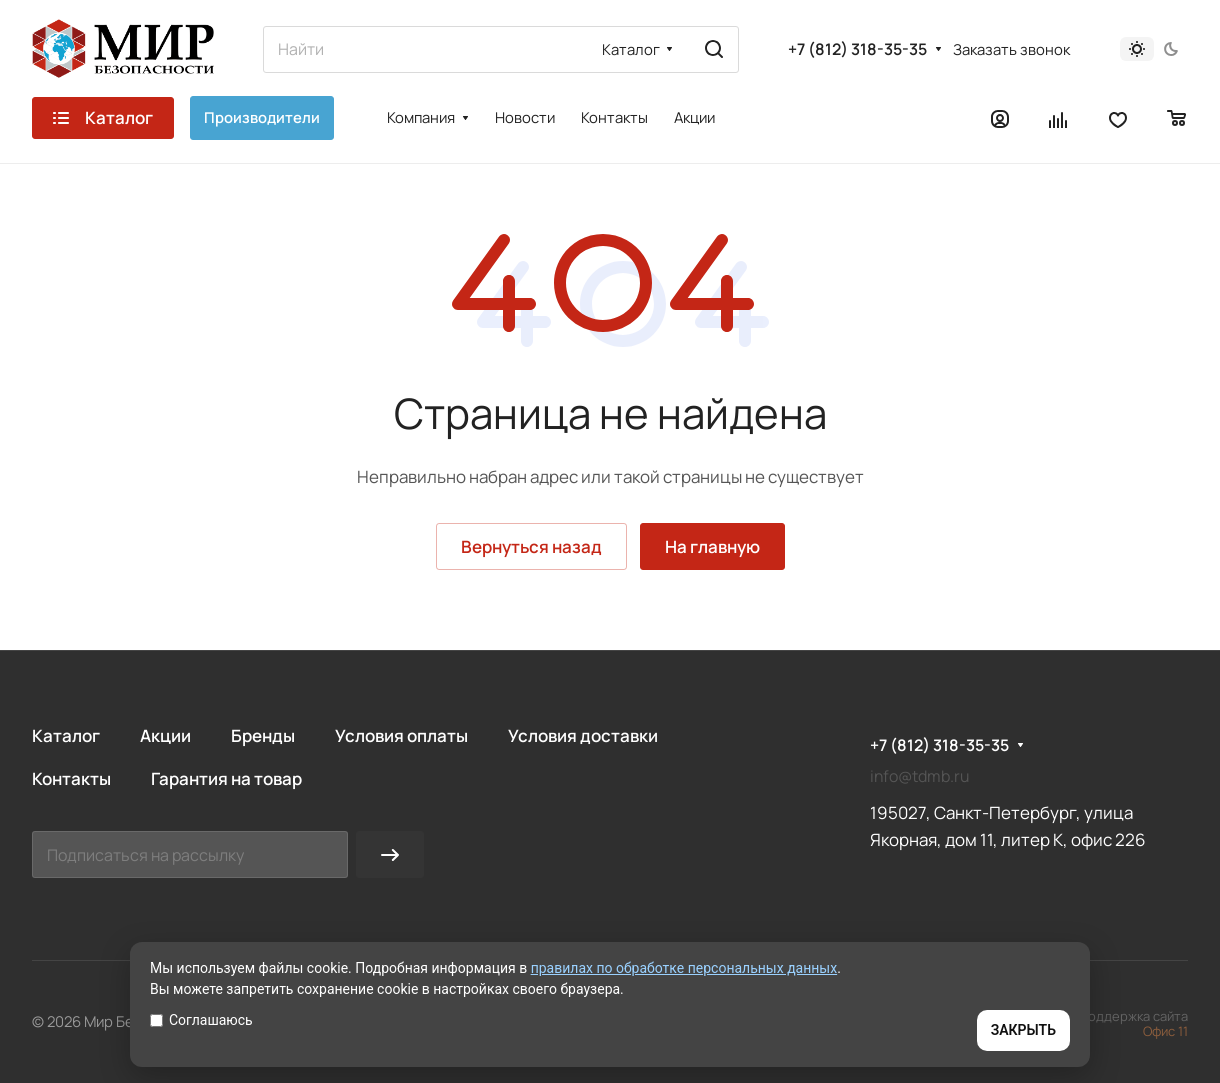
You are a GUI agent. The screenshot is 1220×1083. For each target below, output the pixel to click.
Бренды (263, 735)
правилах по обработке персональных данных (684, 968)
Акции (165, 735)
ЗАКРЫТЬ (1023, 1030)
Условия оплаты (401, 735)
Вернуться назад (531, 546)
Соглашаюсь (201, 1020)
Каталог (66, 735)
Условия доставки (583, 735)
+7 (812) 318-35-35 (857, 49)
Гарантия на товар (226, 778)
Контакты (71, 778)
